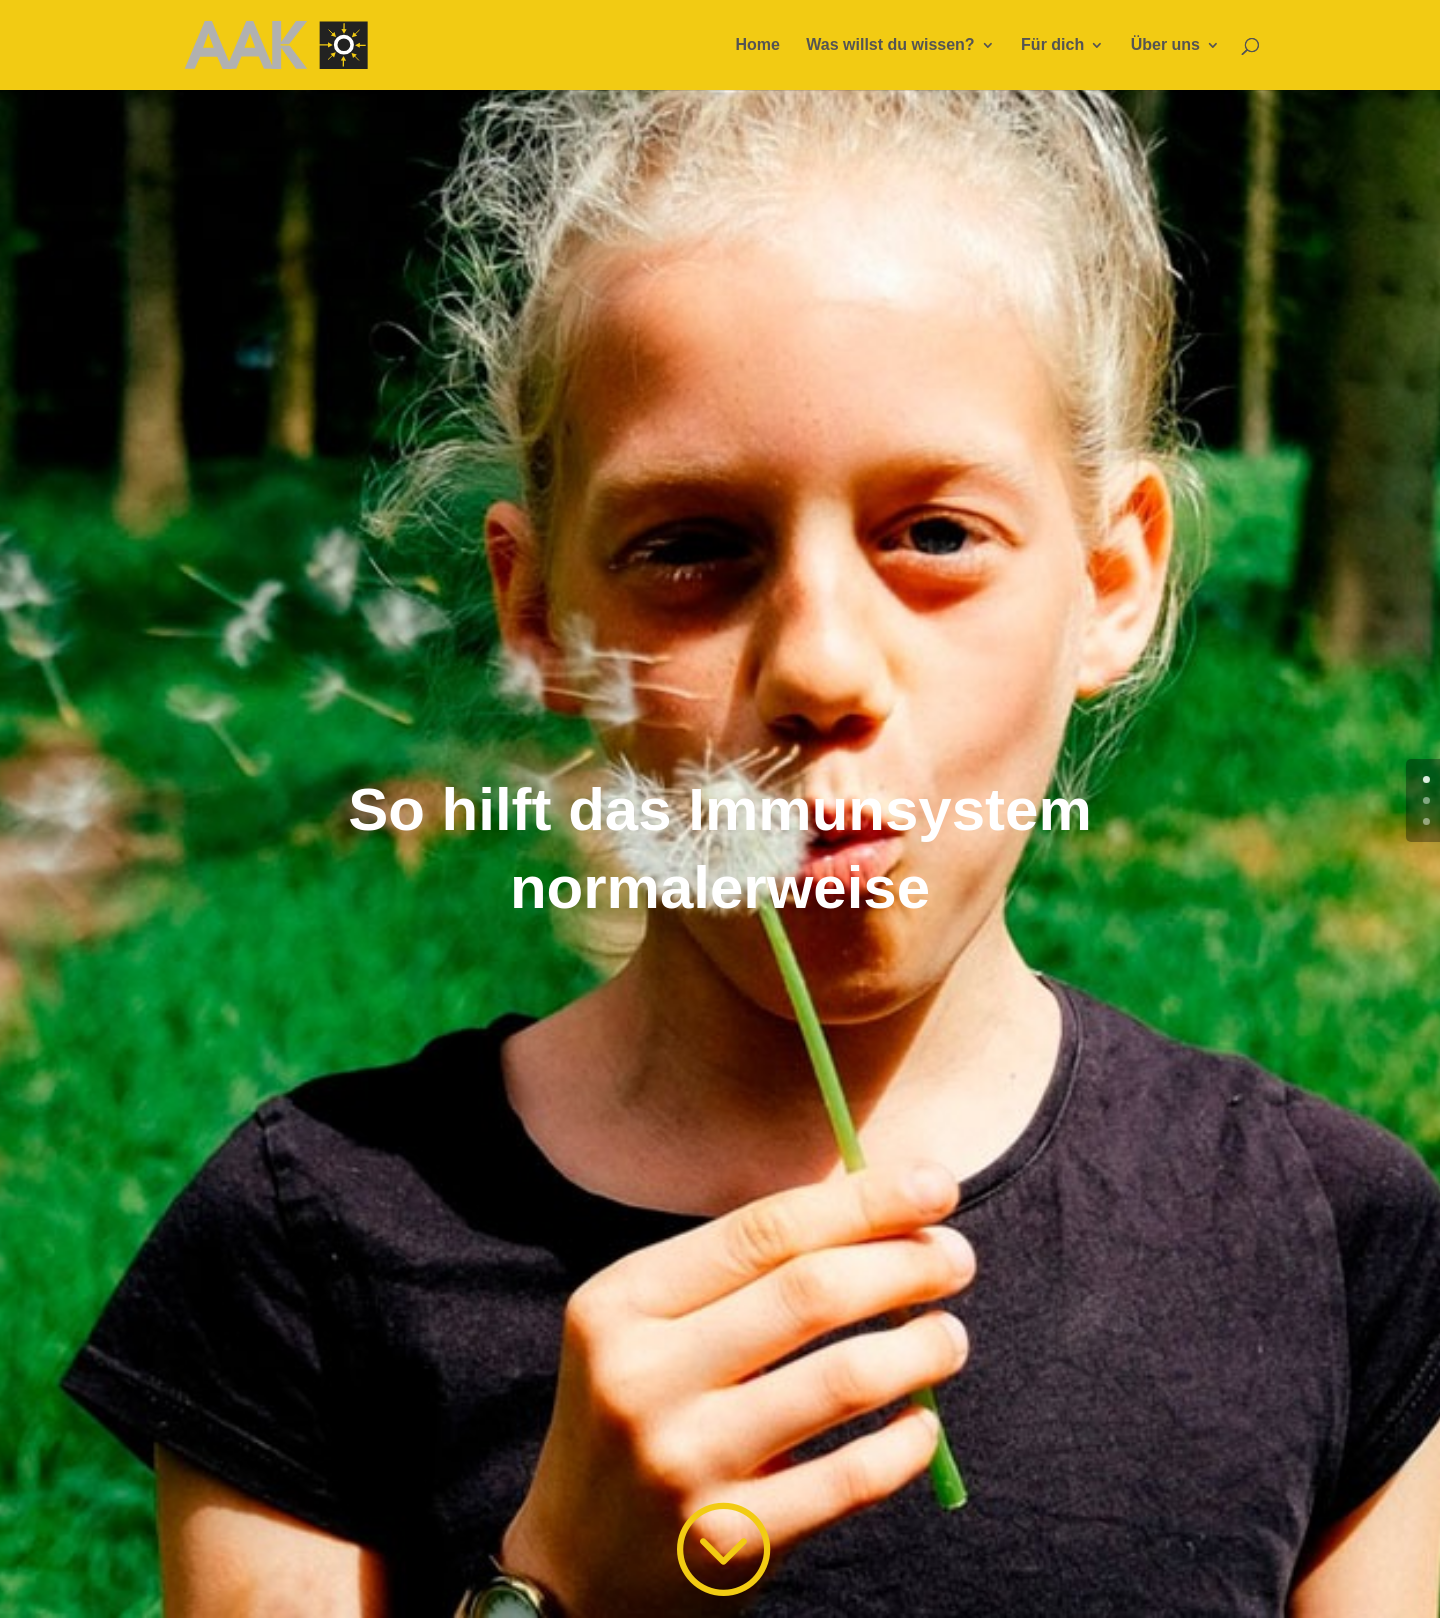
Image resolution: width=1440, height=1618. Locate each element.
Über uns (1165, 45)
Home (757, 45)
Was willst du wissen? (890, 45)
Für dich (1052, 45)
